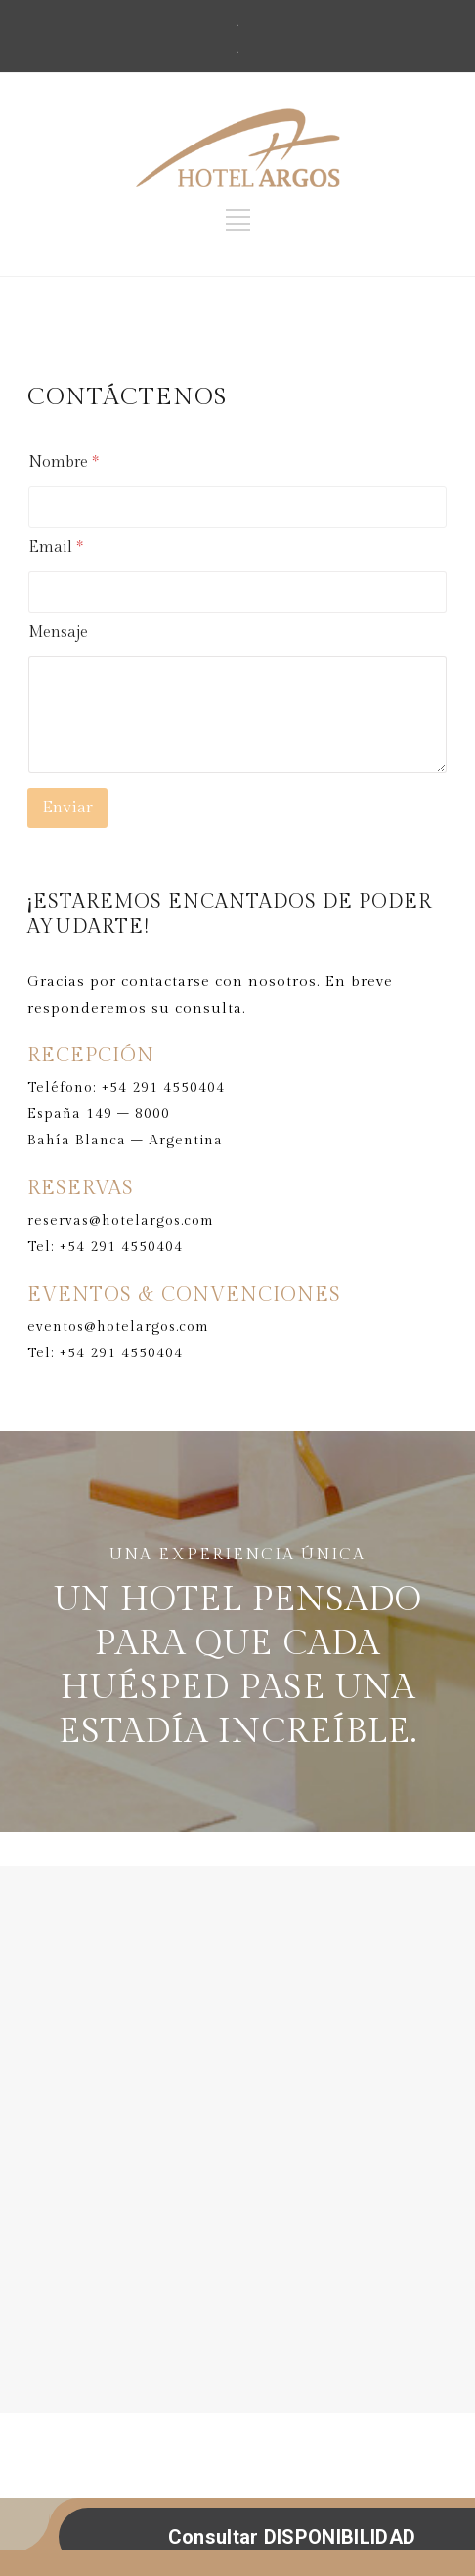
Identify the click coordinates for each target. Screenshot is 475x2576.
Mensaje (58, 632)
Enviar (67, 807)
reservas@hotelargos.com (120, 1220)
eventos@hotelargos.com (118, 1327)
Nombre (63, 462)
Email (55, 547)
